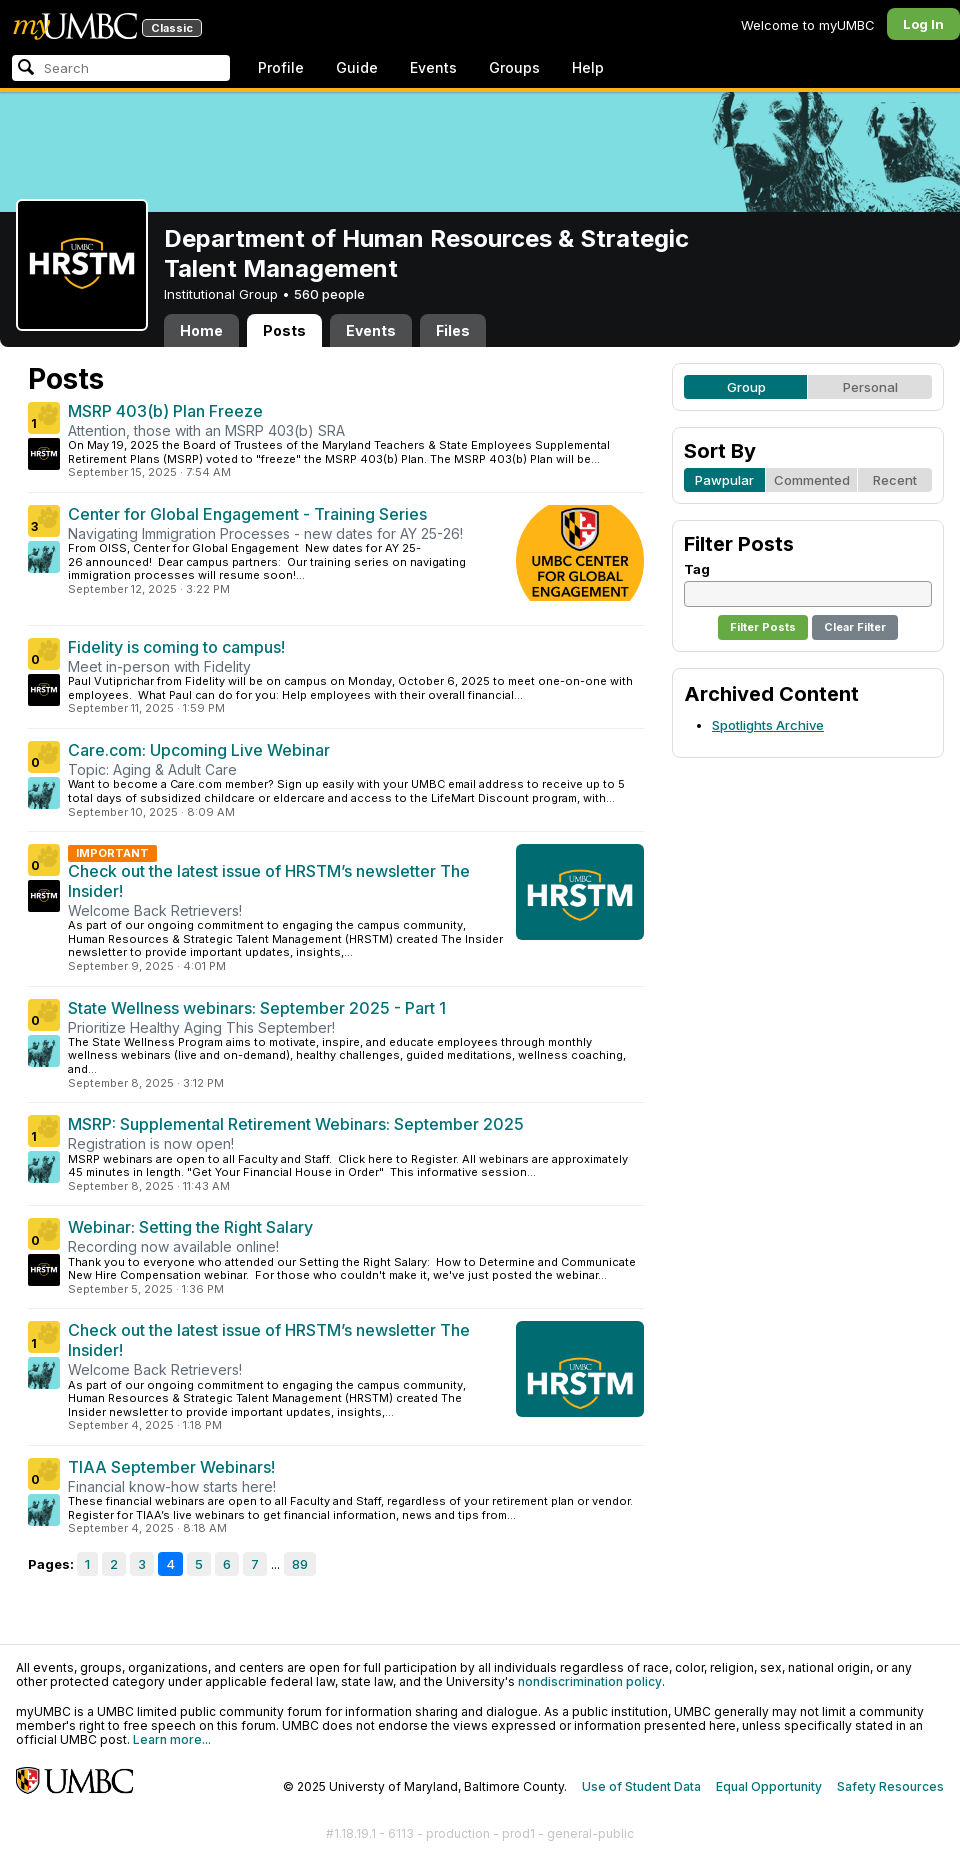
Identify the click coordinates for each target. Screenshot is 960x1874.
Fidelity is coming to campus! (176, 647)
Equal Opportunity (769, 1786)
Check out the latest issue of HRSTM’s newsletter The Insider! (269, 881)
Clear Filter (855, 627)
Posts (284, 330)
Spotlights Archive (768, 725)
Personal (870, 387)
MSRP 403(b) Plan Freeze (165, 411)
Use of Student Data (641, 1786)
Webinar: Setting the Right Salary (190, 1227)
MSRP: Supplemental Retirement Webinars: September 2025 (296, 1124)
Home (201, 330)
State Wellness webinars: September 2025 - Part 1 (257, 1008)
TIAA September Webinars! (171, 1467)
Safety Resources (890, 1786)
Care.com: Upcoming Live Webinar (199, 750)
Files (453, 330)
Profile (281, 67)
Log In (923, 24)
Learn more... (172, 1739)
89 (300, 1564)
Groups (514, 67)
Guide (357, 67)
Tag (697, 569)
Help (588, 67)
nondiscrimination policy (590, 1681)
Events (433, 67)
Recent (895, 480)
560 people (329, 294)
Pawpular (724, 480)
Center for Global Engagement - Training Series (247, 514)
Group (746, 387)
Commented (812, 480)
